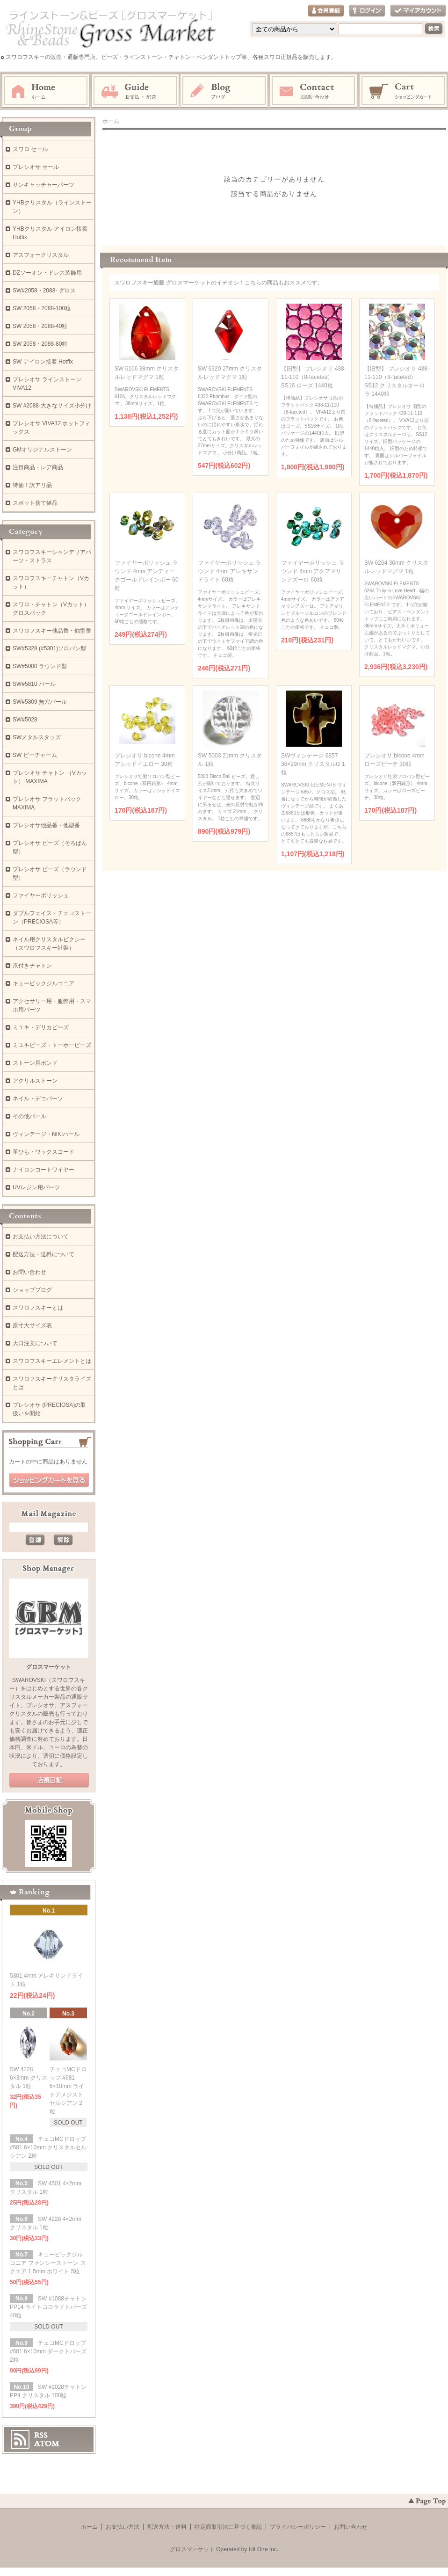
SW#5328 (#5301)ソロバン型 (49, 648)
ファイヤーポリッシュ (41, 895)
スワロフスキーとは (38, 1307)
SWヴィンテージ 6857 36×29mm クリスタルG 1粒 (313, 764)
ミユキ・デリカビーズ (41, 1027)
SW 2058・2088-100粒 (42, 308)
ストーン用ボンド (35, 1063)
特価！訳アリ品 (32, 485)
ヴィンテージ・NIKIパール (46, 1134)
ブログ (224, 91)
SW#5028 (25, 719)
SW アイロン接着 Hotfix (43, 361)
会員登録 (326, 11)
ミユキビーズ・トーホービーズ (52, 1045)
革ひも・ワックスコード (43, 1152)
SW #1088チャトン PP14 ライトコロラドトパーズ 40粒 (48, 2307)
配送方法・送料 (167, 2527)
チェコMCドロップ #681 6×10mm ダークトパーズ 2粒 (48, 2351)
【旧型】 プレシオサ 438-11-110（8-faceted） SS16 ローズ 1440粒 (313, 377)
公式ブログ (49, 1780)
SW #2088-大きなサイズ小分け (52, 405)
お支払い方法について (41, 1236)
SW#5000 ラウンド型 (40, 666)
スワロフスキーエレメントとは (52, 1361)
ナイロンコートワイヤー (43, 1169)
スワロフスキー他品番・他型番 (55, 630)
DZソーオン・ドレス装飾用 (47, 272)
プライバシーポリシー (298, 2527)
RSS (41, 2435)
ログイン (367, 11)
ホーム (46, 91)
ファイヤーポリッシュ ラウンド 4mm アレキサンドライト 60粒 (229, 571)
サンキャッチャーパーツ (43, 185)
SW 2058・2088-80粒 (40, 344)
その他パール (29, 1116)
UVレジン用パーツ (36, 1187)
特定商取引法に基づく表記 (228, 2527)
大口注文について (35, 1343)
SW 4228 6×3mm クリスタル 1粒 (28, 2077)
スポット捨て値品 (35, 503)
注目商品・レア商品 (38, 467)
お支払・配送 (135, 91)
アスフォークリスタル (41, 255)
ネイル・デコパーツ (38, 1098)
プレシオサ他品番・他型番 (46, 825)
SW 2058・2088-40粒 (40, 326)
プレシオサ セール (36, 167)
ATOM (46, 2443)
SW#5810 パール (34, 684)
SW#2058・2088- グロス (44, 290)
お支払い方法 (122, 2527)
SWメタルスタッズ (37, 737)
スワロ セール (30, 149)
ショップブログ (32, 1290)
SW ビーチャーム (35, 755)
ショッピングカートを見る (49, 1480)
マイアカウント (418, 11)
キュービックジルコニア (43, 983)
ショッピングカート (404, 91)
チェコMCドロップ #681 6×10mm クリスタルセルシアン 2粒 (48, 2147)
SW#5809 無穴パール (40, 702)
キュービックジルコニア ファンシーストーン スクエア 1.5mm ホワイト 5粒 (48, 2263)
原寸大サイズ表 (32, 1325)
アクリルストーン (35, 1080)
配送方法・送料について (43, 1254)
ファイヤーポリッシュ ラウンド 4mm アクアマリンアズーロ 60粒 (312, 571)
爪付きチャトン (32, 965)
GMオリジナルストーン (42, 449)
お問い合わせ (314, 91)
